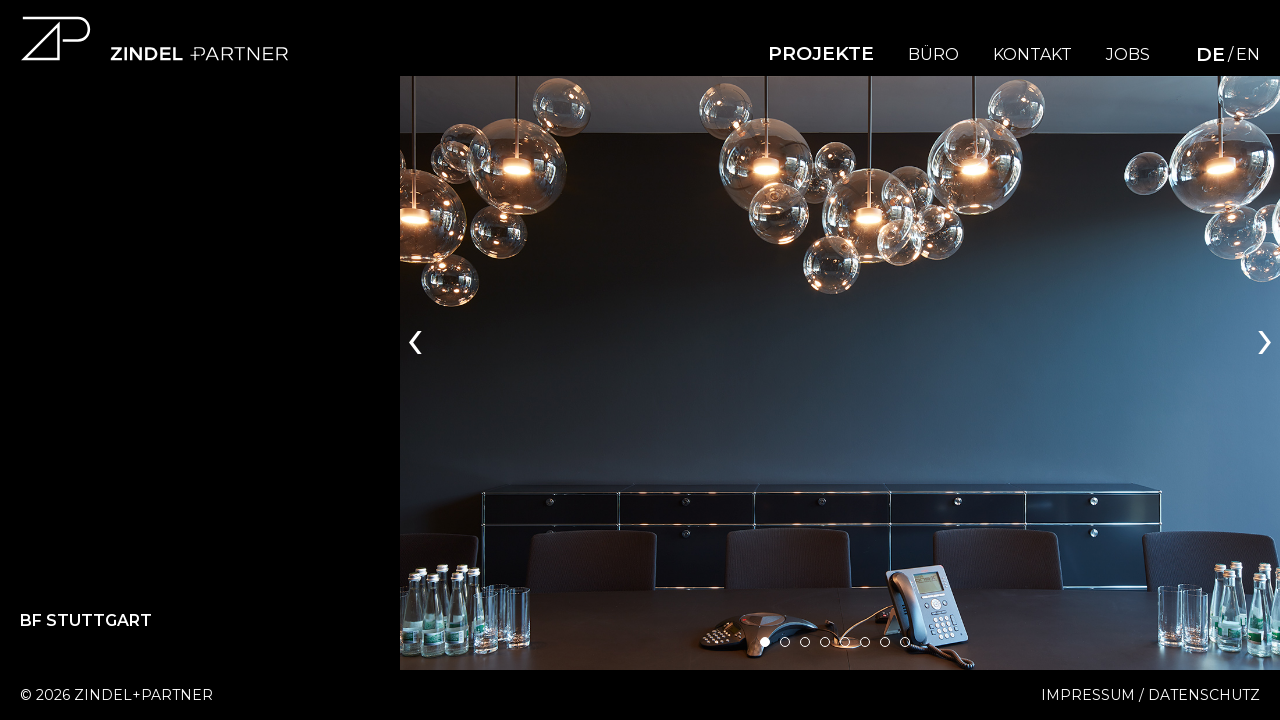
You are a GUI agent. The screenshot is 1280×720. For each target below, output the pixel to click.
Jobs (1128, 55)
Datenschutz (1204, 695)
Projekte (821, 53)
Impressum (1088, 695)
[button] (765, 642)
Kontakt (1032, 55)
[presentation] (415, 336)
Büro (933, 55)
